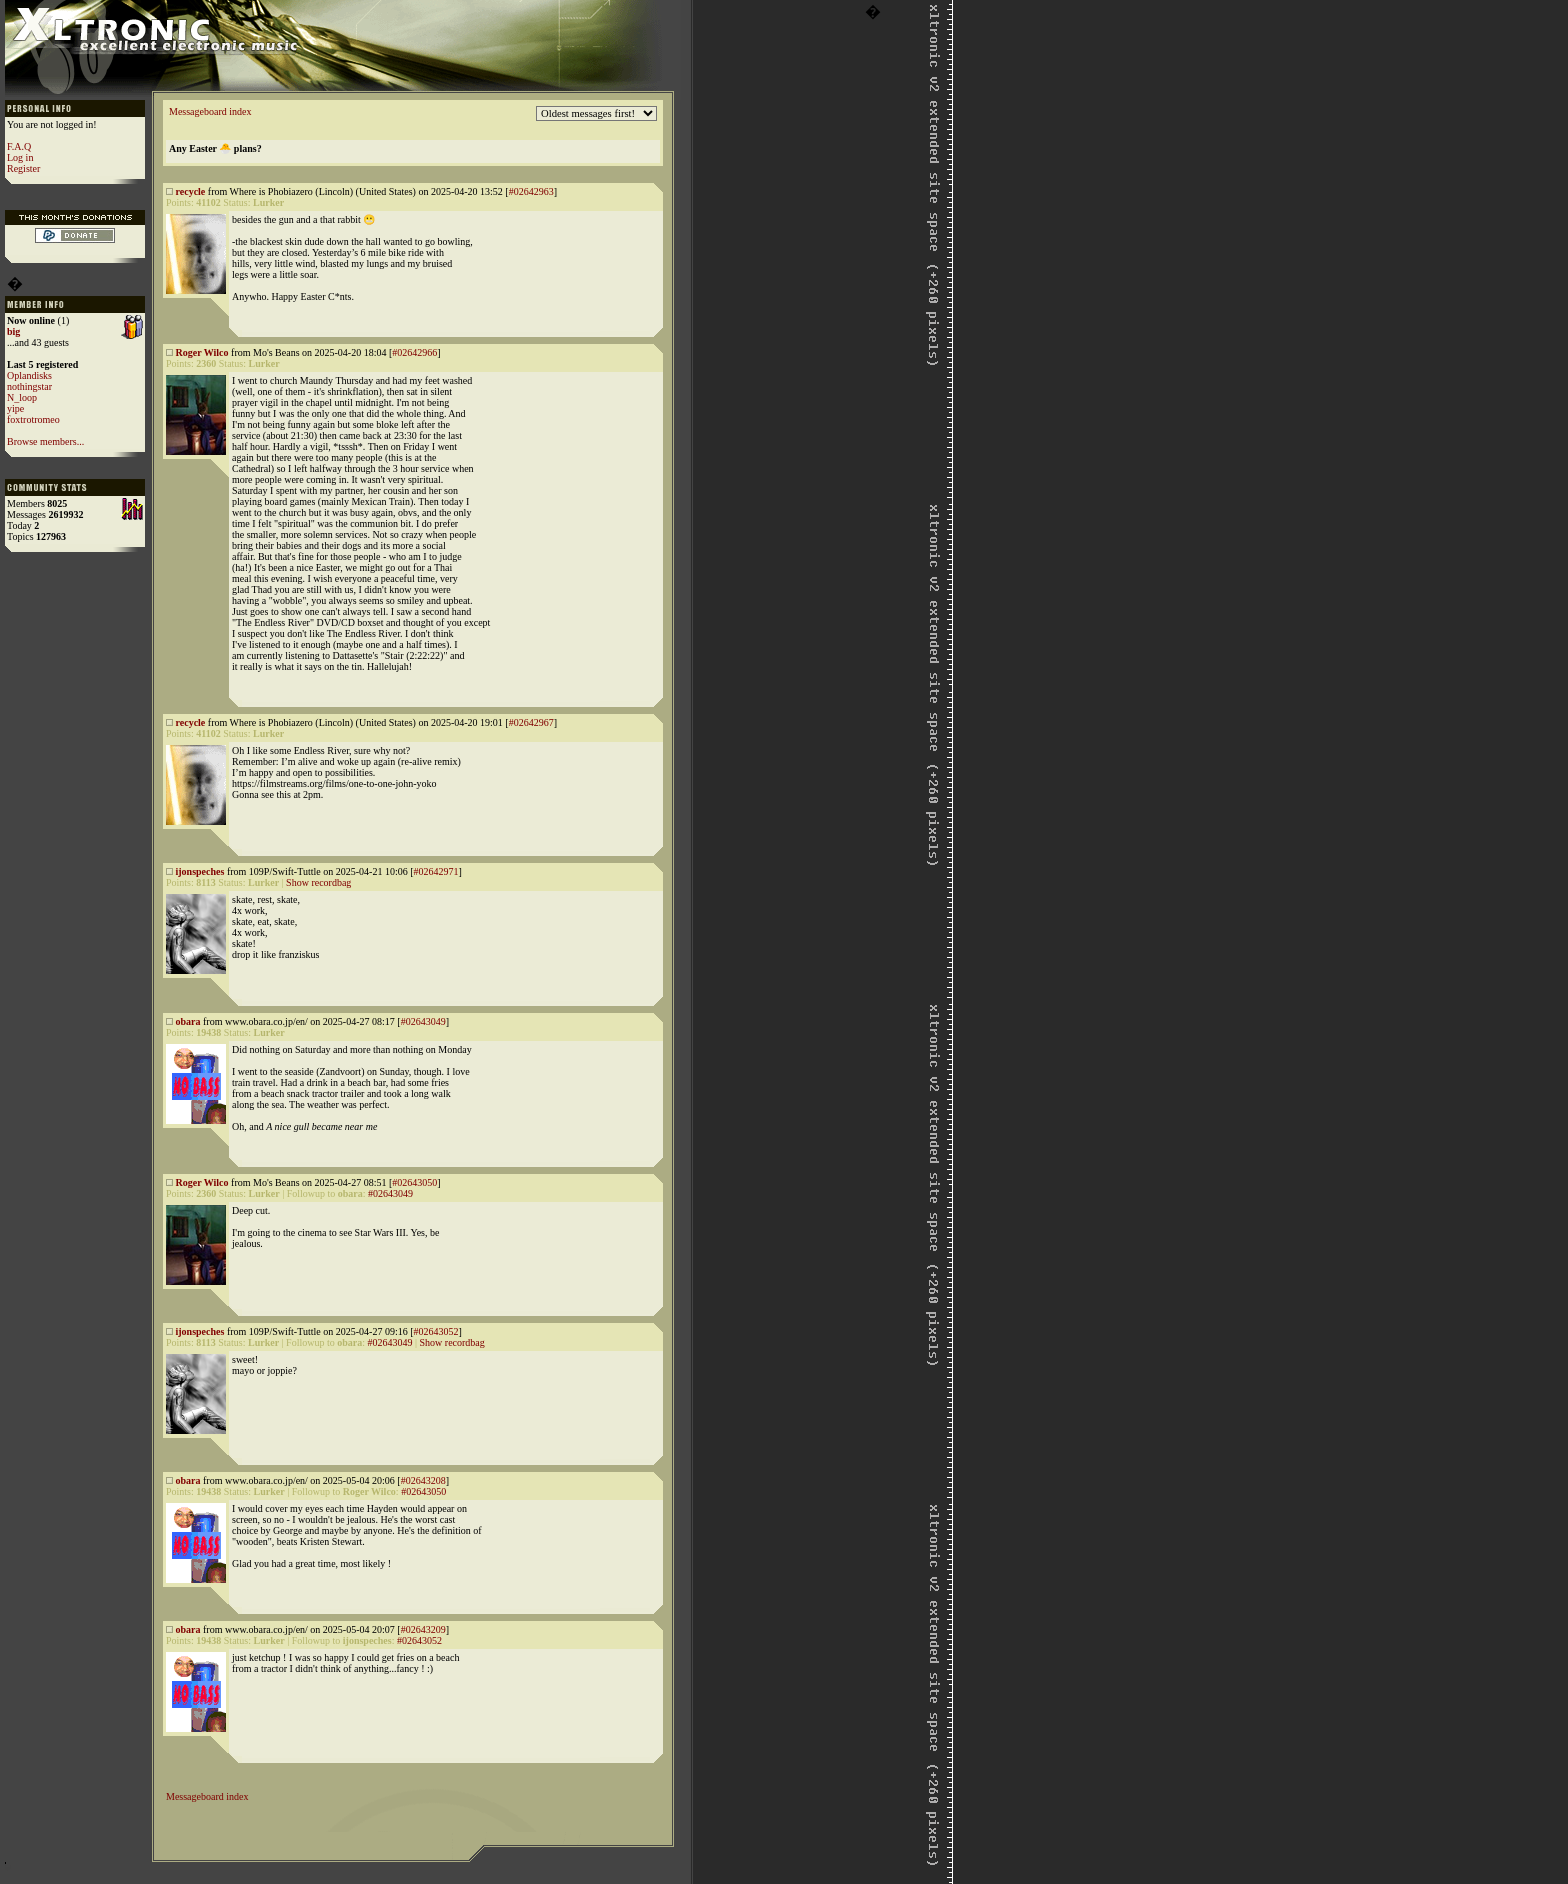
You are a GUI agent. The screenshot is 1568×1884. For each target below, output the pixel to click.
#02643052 (435, 1331)
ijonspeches (200, 871)
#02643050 (414, 1182)
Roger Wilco (202, 352)
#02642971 (435, 871)
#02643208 (423, 1480)
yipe (15, 408)
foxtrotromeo (33, 419)
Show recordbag (318, 882)
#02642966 (414, 352)
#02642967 (531, 722)
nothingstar (29, 386)
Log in (20, 157)
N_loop (22, 397)
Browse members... (45, 441)
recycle (191, 191)
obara (188, 1021)
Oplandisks (29, 375)
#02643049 (423, 1021)
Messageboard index (210, 111)
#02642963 (531, 191)
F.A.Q (19, 146)
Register (23, 168)
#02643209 (423, 1629)
